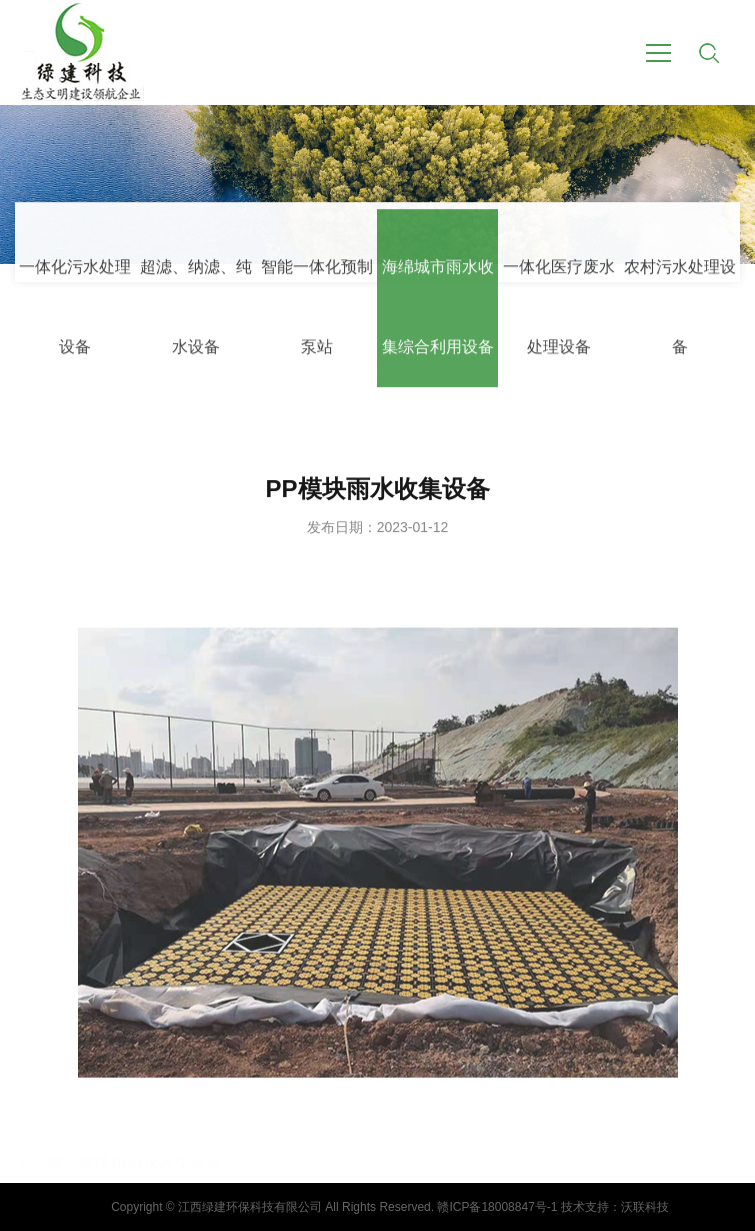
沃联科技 (645, 1207)
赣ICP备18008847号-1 (497, 1207)
